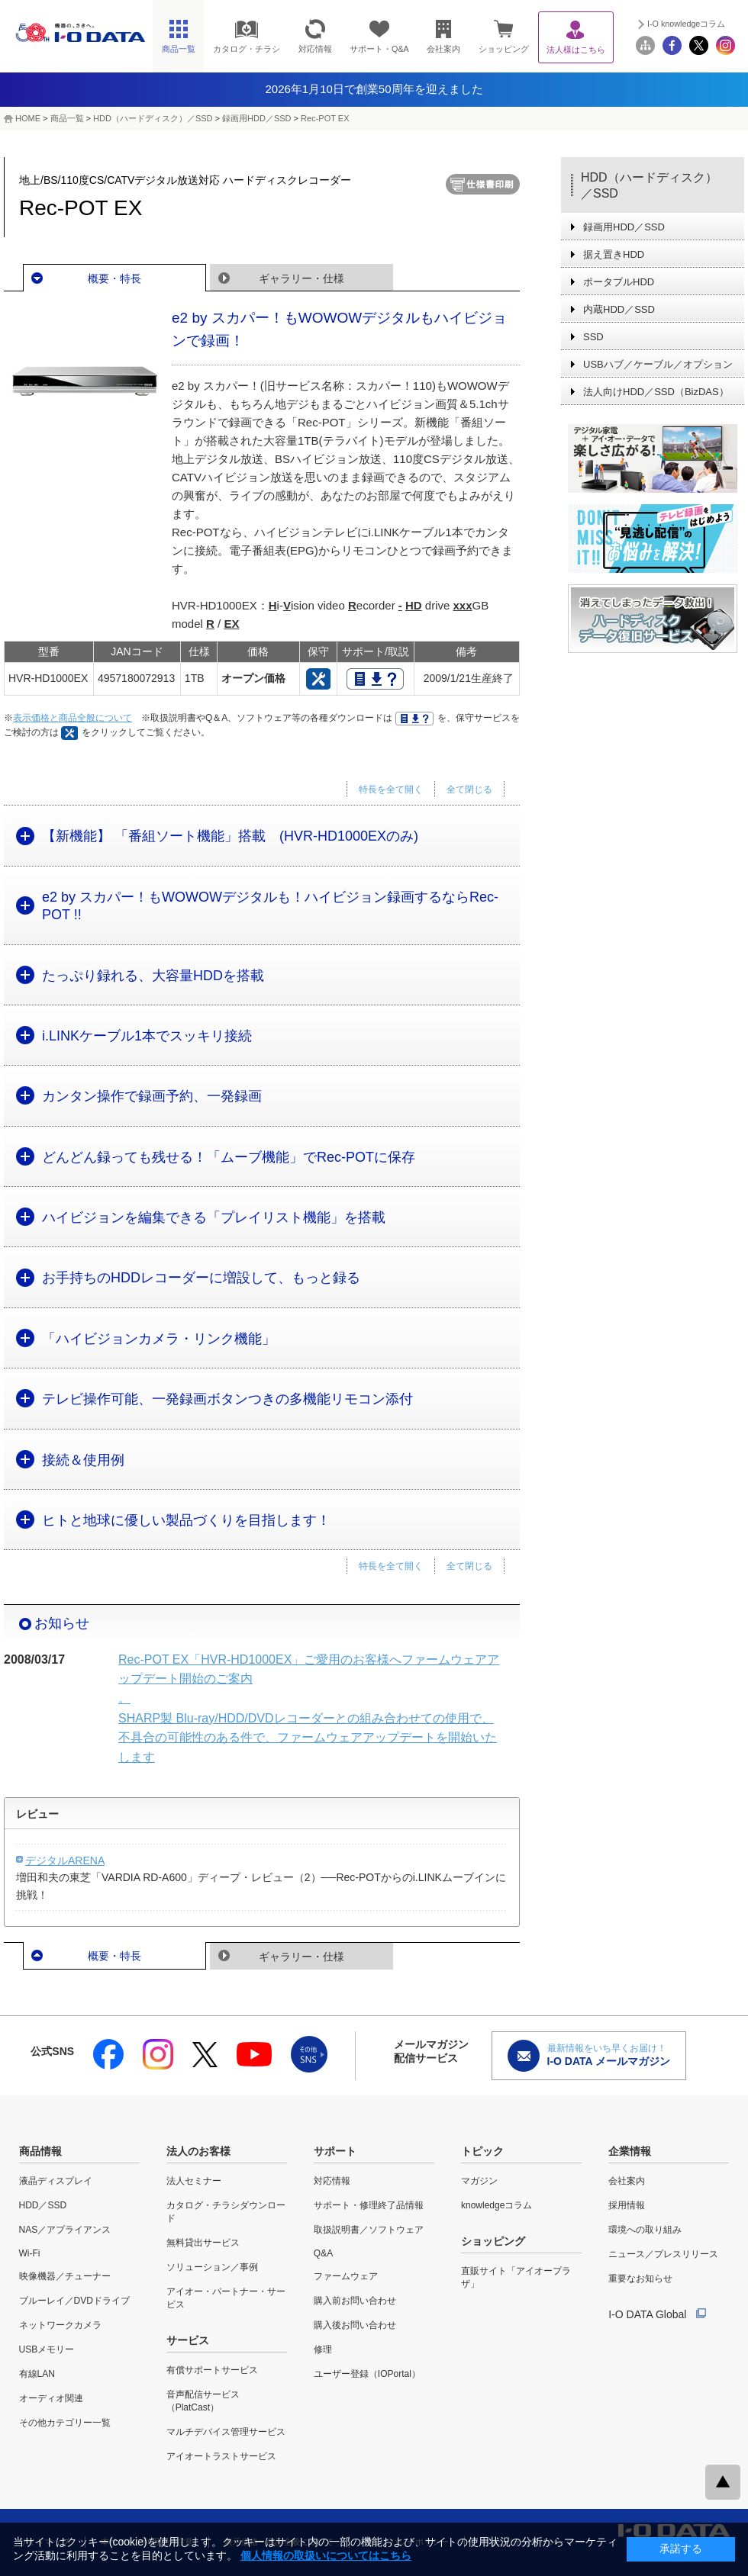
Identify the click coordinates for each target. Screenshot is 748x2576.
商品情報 (40, 2151)
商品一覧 (67, 118)
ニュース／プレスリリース (663, 2254)
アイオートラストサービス (221, 2456)
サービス (187, 2340)
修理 (323, 2349)
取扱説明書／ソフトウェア (369, 2229)
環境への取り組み (645, 2229)
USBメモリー (47, 2349)
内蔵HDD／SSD (619, 309)
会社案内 (626, 2181)
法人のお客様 (198, 2151)
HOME (27, 118)
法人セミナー (193, 2181)
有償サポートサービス (212, 2370)
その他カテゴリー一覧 (65, 2422)
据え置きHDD (613, 254)
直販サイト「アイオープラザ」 (516, 2277)
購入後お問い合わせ (355, 2325)
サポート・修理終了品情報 (369, 2205)
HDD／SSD (43, 2205)
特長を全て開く (391, 789)
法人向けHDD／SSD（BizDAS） (656, 391)
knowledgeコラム (496, 2205)
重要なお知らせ (640, 2278)
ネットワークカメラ (60, 2325)
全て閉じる (469, 789)
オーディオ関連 (51, 2398)
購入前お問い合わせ (355, 2300)
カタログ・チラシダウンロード (225, 2212)
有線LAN (37, 2374)
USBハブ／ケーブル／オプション (658, 364)
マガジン (479, 2181)
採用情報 (626, 2205)
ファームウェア (346, 2276)
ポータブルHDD (618, 282)
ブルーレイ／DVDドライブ (74, 2300)
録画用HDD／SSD (256, 118)
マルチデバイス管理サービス (225, 2431)
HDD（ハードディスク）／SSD (152, 118)
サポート (335, 2151)
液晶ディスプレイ (55, 2181)
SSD (593, 337)
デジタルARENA (65, 1860)
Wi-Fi (29, 2253)
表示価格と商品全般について (72, 717)
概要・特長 (114, 278)
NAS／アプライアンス (65, 2229)
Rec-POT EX (325, 118)
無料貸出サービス (203, 2242)
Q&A (323, 2253)
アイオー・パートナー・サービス (225, 2298)
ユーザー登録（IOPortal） (367, 2374)
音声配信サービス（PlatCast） (203, 2401)
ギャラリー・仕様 (301, 278)
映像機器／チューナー (65, 2276)
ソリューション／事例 (212, 2267)
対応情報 (332, 2181)
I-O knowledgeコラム (686, 23)
